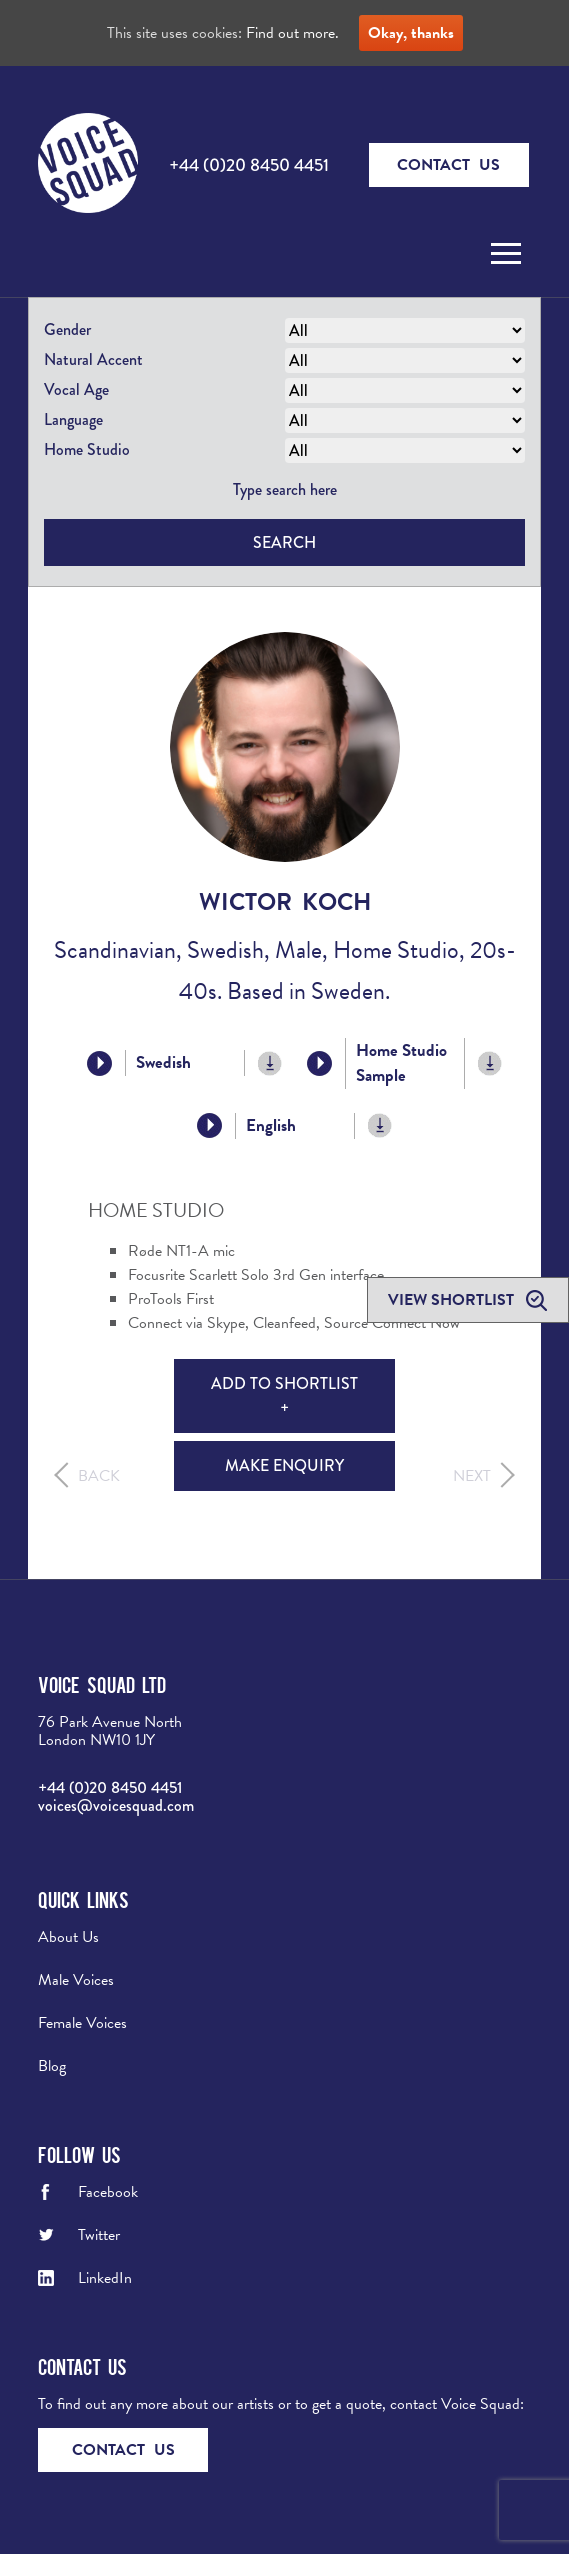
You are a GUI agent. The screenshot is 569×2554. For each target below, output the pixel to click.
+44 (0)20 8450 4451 (249, 165)
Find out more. (292, 33)
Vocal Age (76, 389)
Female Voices (82, 2023)
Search (284, 542)
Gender (67, 329)
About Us (68, 1937)
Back (99, 1476)
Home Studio (87, 449)
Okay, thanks (411, 33)
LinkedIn (105, 2278)
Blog (52, 2066)
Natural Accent (93, 359)
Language (73, 419)
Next (472, 1476)
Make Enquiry (284, 1465)
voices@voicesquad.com (116, 1805)
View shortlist (453, 1300)
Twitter (99, 2235)
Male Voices (76, 1980)
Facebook (108, 2192)
